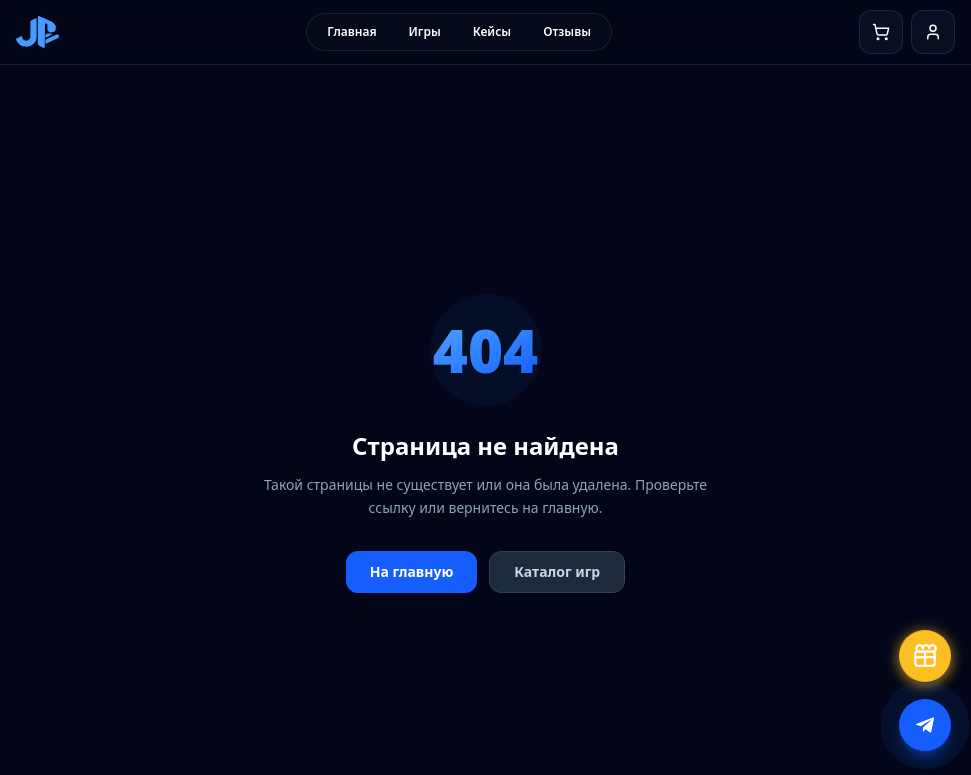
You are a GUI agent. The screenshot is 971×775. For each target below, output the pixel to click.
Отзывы (567, 31)
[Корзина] (881, 32)
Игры (425, 31)
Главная (351, 31)
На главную (412, 571)
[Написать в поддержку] (925, 725)
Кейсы (492, 31)
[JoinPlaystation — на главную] (37, 32)
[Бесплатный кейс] (925, 656)
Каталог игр (557, 571)
